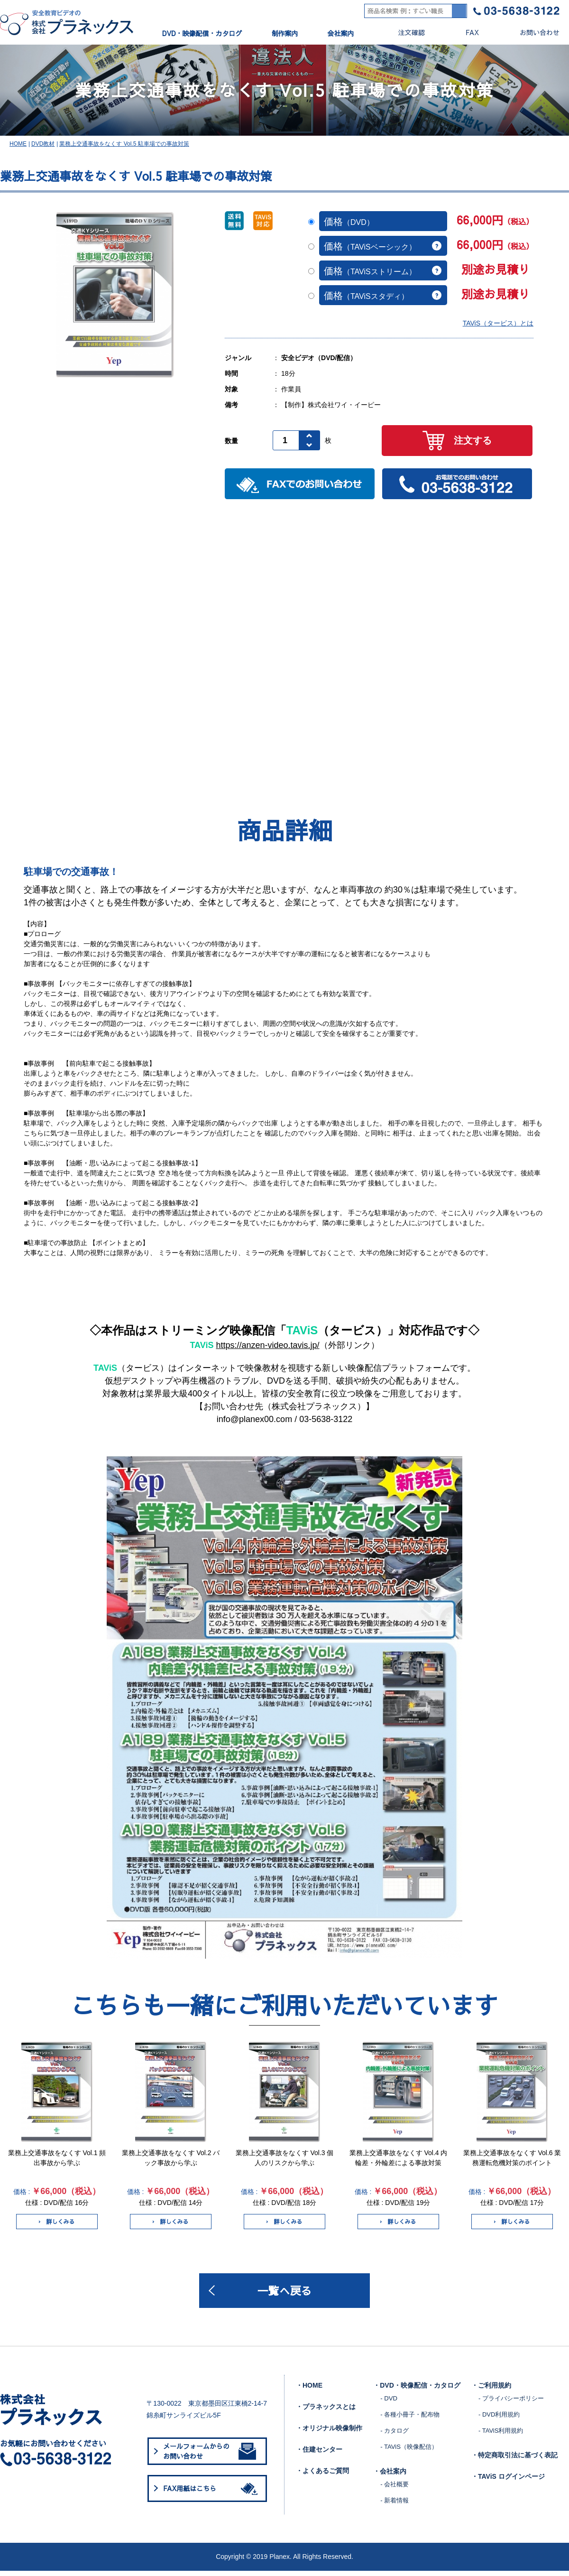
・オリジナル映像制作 (329, 2433)
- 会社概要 (394, 2489)
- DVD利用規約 (499, 2419)
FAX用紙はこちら (212, 2493)
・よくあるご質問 (322, 2476)
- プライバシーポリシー (511, 2403)
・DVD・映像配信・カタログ (416, 2390)
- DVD (388, 2403)
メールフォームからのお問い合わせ (209, 2456)
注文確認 (404, 32)
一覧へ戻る (284, 2295)
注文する (457, 444)
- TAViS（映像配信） (408, 2451)
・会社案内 (389, 2476)
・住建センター (319, 2454)
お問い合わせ (532, 32)
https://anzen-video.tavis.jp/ (267, 1349)
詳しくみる (56, 2225)
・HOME (309, 2390)
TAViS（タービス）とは (498, 327)
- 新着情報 (394, 2505)
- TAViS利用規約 (500, 2435)
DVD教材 (43, 147)
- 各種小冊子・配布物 (410, 2419)
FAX (464, 32)
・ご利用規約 (491, 2390)
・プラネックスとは (326, 2412)
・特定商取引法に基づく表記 (514, 2460)
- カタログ (394, 2435)
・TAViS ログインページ (508, 2481)
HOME (18, 147)
